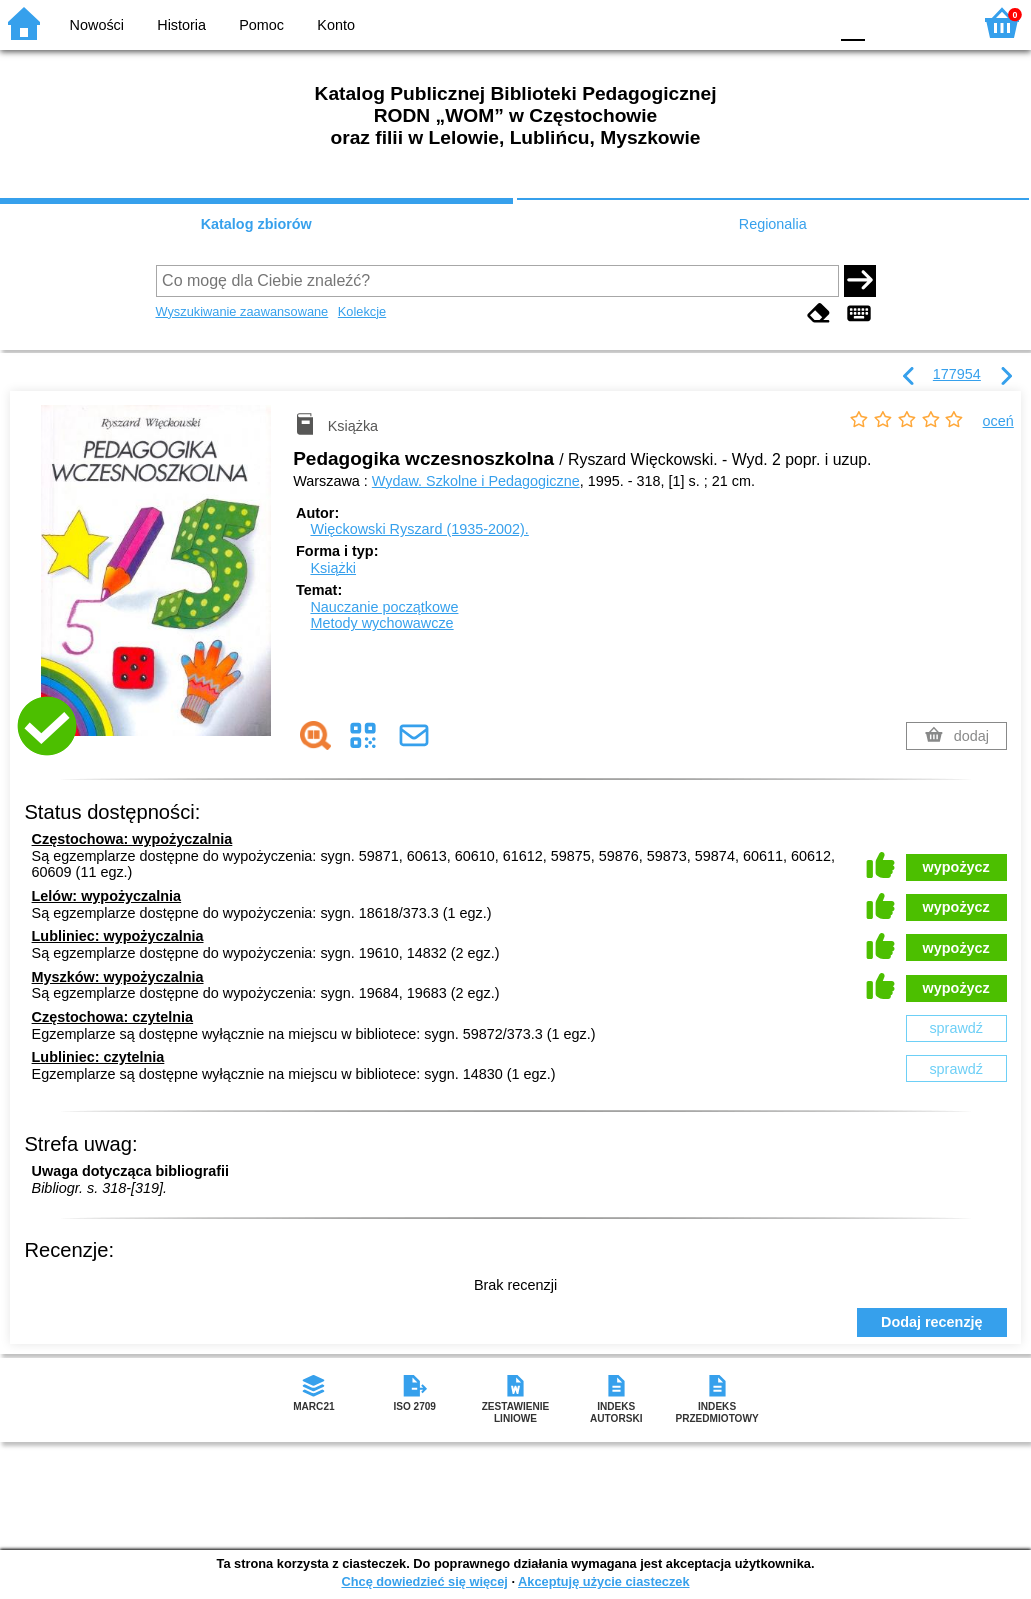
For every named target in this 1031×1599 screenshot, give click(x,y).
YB (765, 22)
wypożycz (956, 867)
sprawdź (956, 1028)
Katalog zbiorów (256, 224)
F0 (852, 22)
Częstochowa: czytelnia (113, 1017)
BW (726, 22)
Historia (181, 25)
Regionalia (773, 224)
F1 (887, 22)
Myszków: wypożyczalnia (118, 977)
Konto (336, 25)
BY (806, 22)
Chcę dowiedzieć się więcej (424, 1581)
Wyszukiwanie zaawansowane (242, 311)
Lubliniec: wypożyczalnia (118, 936)
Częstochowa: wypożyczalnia (132, 839)
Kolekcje (362, 311)
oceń (998, 421)
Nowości (97, 25)
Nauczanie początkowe (384, 607)
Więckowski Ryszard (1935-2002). (419, 529)
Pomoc (261, 25)
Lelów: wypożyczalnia (107, 896)
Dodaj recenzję (932, 1322)
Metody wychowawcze (381, 623)
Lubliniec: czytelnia (98, 1057)
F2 (933, 22)
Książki (333, 568)
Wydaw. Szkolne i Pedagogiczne (476, 481)
